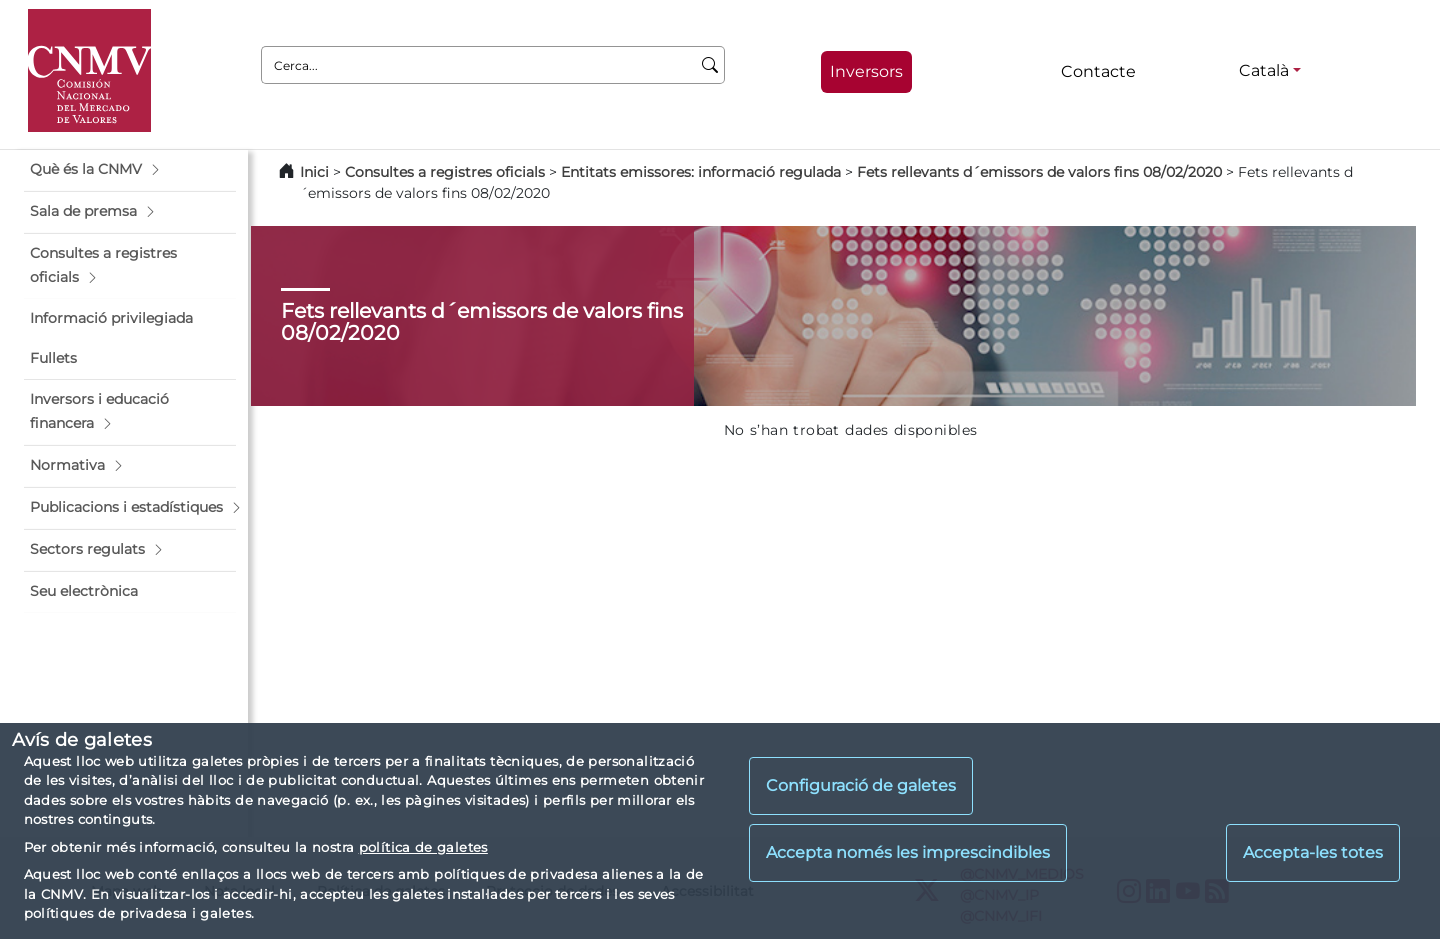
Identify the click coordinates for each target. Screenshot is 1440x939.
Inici (314, 172)
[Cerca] (710, 65)
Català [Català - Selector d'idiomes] (1264, 70)
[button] (130, 170)
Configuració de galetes (861, 785)
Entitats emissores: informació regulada (701, 172)
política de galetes (423, 847)
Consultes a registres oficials (445, 172)
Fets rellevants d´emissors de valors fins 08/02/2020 (1039, 172)
